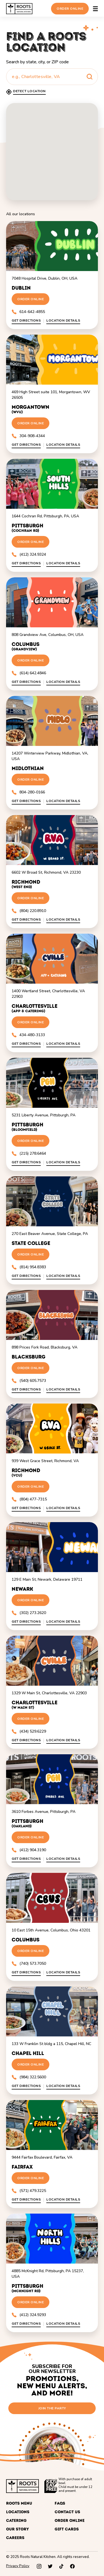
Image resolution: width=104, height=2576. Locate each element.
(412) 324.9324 (29, 554)
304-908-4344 (28, 435)
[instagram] (39, 2566)
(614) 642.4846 (29, 673)
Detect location (29, 91)
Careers (15, 2537)
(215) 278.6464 (29, 1153)
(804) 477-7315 (29, 1499)
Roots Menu (19, 2503)
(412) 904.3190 (29, 1850)
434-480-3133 (28, 1035)
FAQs (60, 2503)
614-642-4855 (28, 311)
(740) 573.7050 (29, 1963)
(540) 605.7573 (29, 1380)
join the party (52, 2408)
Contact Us (67, 2512)
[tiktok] (61, 2566)
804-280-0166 (28, 792)
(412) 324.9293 (29, 2314)
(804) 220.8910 (29, 910)
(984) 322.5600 (29, 2077)
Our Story (17, 2529)
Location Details (63, 321)
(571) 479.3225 (29, 2190)
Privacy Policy (17, 2566)
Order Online (70, 8)
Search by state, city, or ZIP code (37, 62)
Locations (17, 2512)
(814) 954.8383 (29, 1267)
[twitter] (50, 2566)
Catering (16, 2520)
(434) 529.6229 (29, 1731)
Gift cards (67, 2529)
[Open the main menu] (95, 8)
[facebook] (72, 2566)
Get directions (26, 321)
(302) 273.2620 (29, 1612)
